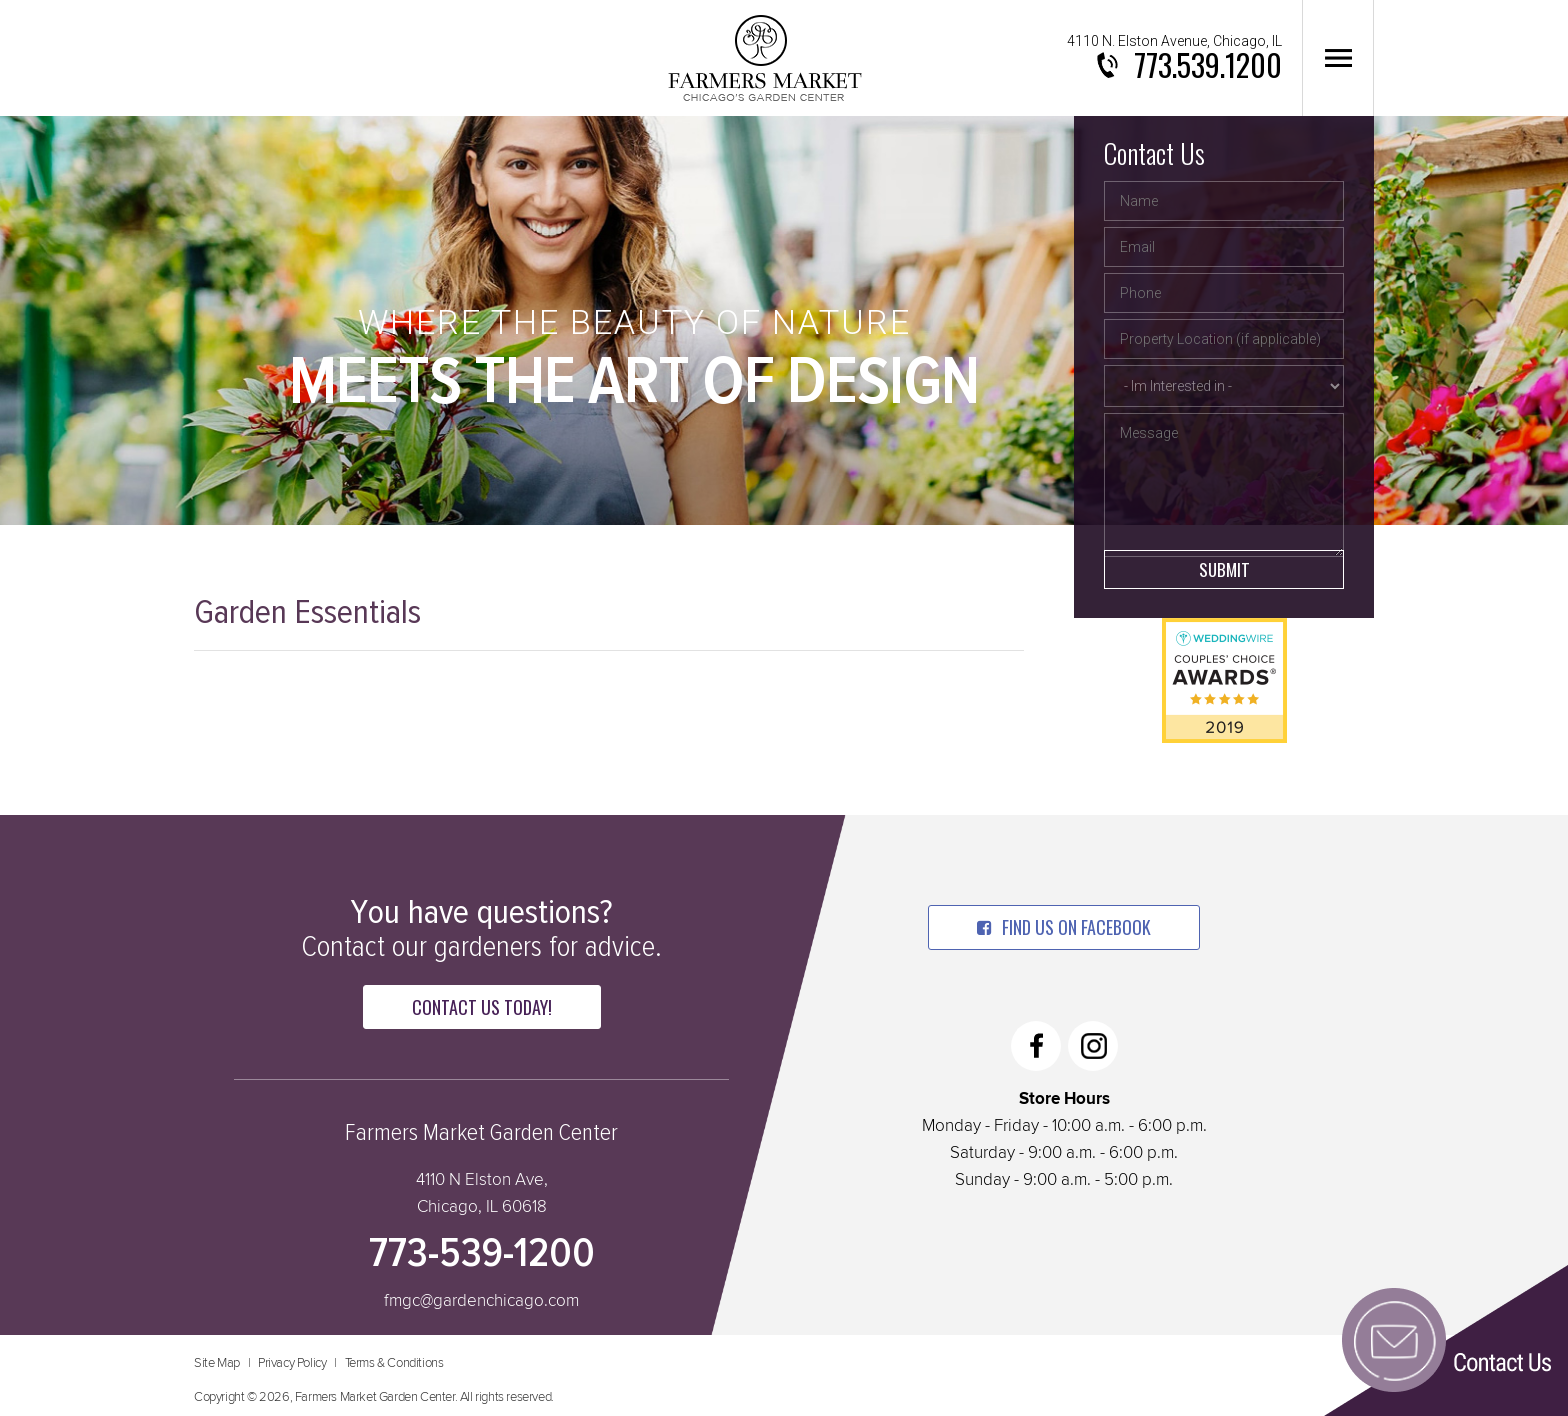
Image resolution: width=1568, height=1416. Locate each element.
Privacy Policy (292, 1363)
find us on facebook (1064, 927)
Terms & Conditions (394, 1363)
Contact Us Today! (482, 1007)
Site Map (217, 1363)
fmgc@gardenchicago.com (481, 1301)
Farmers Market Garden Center (764, 58)
